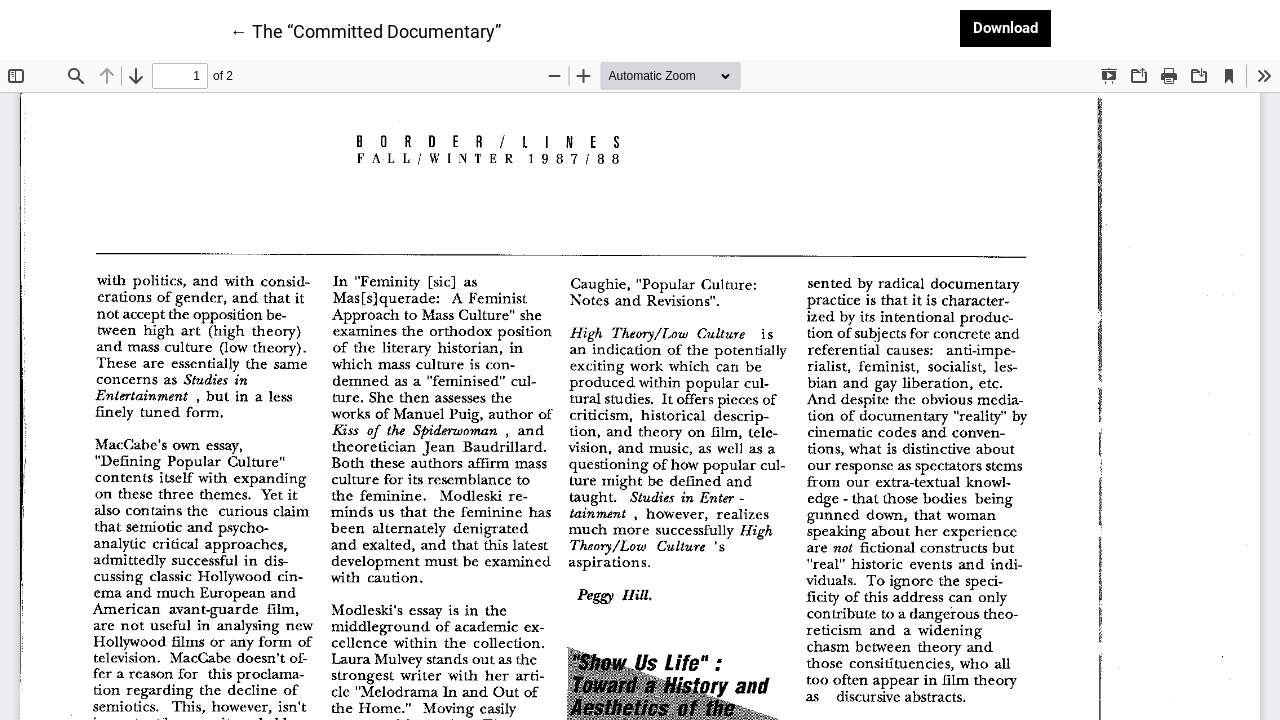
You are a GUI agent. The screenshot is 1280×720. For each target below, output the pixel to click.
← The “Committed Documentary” (365, 30)
